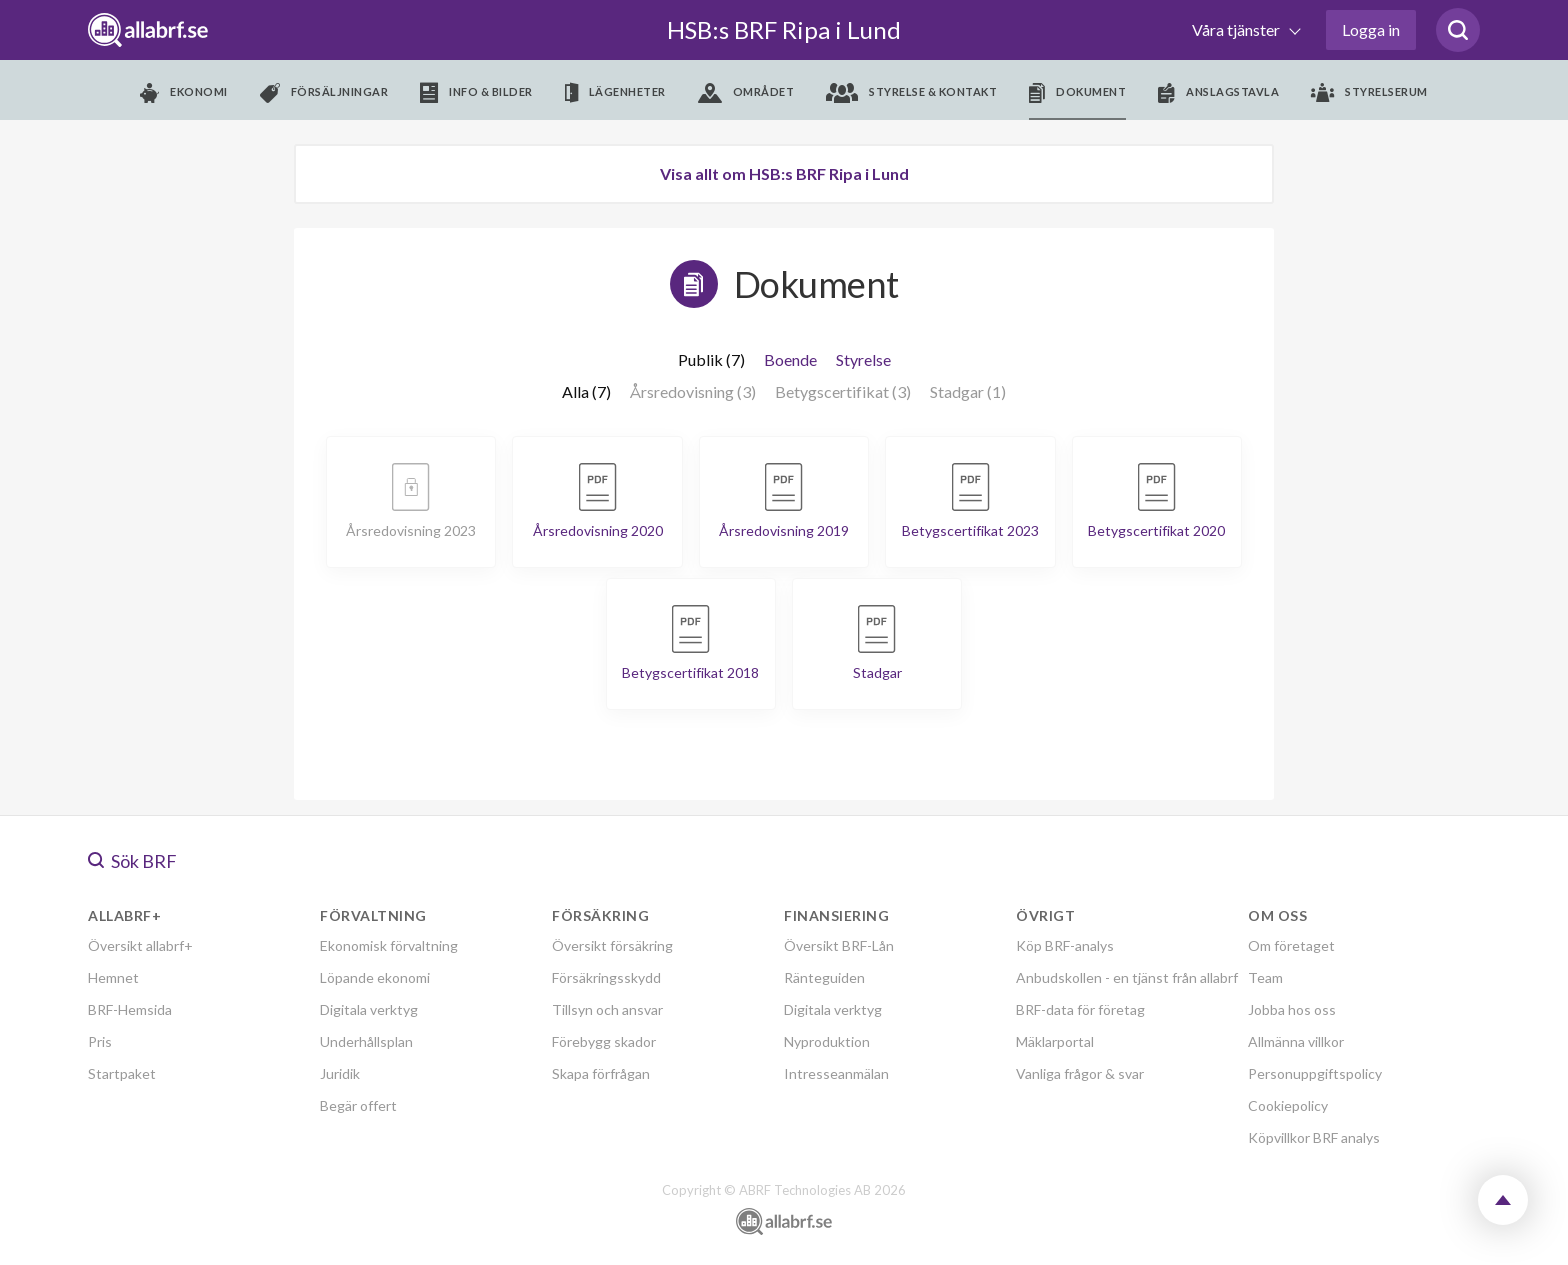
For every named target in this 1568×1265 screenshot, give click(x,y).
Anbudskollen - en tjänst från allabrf (1127, 977)
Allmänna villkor (1296, 1041)
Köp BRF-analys (1065, 945)
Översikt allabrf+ (140, 945)
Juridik (340, 1073)
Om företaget (1291, 945)
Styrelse (863, 359)
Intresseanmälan (836, 1073)
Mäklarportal (1055, 1041)
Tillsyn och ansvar (607, 1009)
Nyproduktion (827, 1041)
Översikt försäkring (612, 945)
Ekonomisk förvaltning (389, 945)
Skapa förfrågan (601, 1073)
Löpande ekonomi (375, 977)
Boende (790, 359)
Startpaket (122, 1073)
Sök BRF (132, 861)
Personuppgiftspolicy (1315, 1073)
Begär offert (358, 1105)
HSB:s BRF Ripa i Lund (784, 29)
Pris (100, 1041)
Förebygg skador (604, 1041)
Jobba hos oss (1292, 1009)
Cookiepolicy (1288, 1105)
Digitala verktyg (369, 1009)
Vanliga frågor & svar (1080, 1073)
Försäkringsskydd (606, 977)
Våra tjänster (1237, 29)
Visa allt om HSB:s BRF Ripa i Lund (784, 173)
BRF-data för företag (1080, 1009)
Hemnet (113, 977)
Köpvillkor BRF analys (1314, 1137)
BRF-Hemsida (130, 1009)
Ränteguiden (824, 977)
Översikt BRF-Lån (839, 945)
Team (1265, 977)
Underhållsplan (366, 1041)
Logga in (1371, 29)
